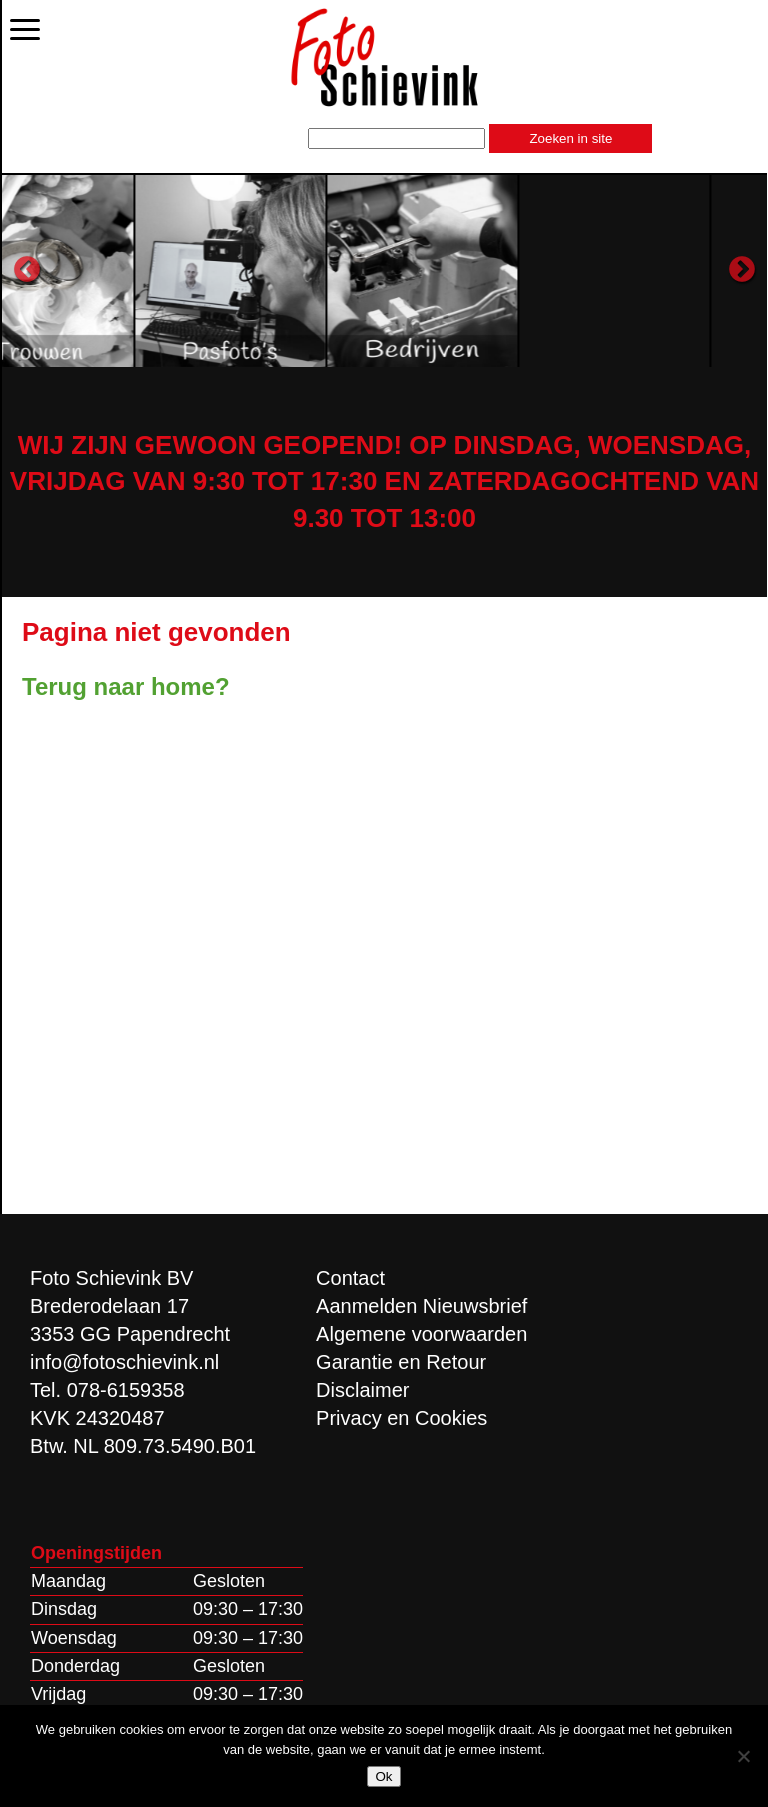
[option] (121, 270)
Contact (350, 1278)
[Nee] (743, 1756)
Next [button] (742, 270)
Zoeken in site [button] (570, 138)
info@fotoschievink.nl (124, 1362)
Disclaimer (362, 1390)
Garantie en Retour (401, 1362)
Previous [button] (27, 270)
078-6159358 (126, 1390)
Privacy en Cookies (401, 1418)
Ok (383, 1776)
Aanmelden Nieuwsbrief (421, 1306)
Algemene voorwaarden (421, 1334)
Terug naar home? (126, 686)
